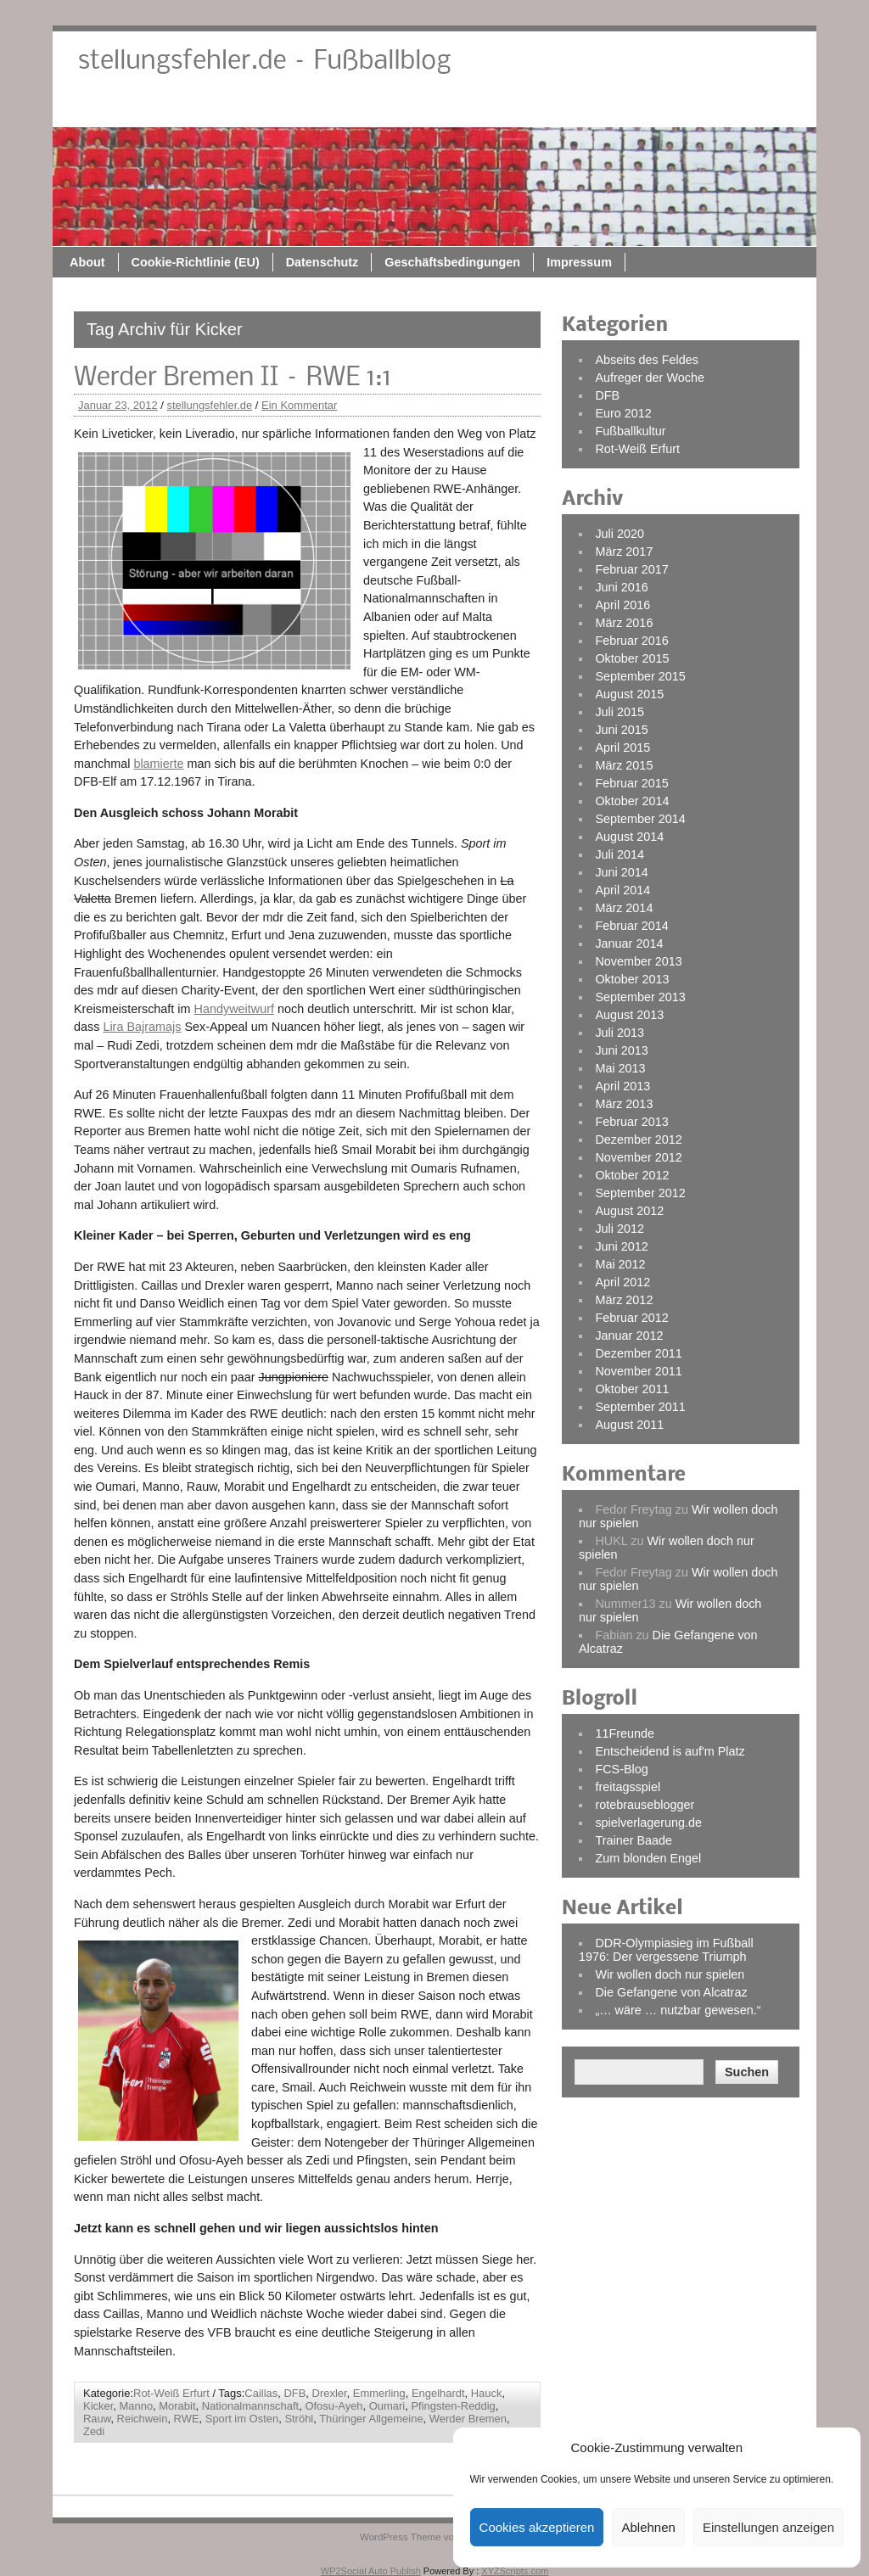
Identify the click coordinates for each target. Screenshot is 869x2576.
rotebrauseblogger (644, 1805)
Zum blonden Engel (648, 1858)
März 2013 (624, 1104)
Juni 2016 (621, 587)
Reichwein (142, 2418)
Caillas (261, 2393)
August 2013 (629, 1015)
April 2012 (622, 1282)
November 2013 (638, 961)
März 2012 (624, 1300)
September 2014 (640, 819)
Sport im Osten (241, 2418)
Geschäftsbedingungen (622, 108)
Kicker (98, 2406)
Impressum (749, 108)
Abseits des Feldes (646, 360)
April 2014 (622, 890)
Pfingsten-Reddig (453, 2406)
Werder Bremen (468, 2418)
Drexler (329, 2393)
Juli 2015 (619, 712)
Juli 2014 (619, 854)
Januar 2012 (629, 1335)
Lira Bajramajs (142, 1026)
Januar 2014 (629, 943)
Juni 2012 (621, 1246)
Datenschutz (492, 108)
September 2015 (640, 676)
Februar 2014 (631, 925)
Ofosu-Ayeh (333, 2406)
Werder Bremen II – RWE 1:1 (232, 378)
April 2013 (622, 1086)
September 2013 (640, 997)
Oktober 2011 (632, 1389)
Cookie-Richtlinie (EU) (365, 108)
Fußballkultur (630, 431)
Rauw (96, 2418)
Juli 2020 (619, 533)
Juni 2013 (621, 1050)
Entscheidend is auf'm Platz (669, 1751)
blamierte (158, 763)
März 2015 (624, 765)
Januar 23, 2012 (118, 405)
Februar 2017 (631, 569)
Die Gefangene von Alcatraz (671, 1992)
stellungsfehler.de (209, 405)
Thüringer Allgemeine (371, 2418)
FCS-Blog (621, 1769)
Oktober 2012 (632, 1175)
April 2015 (622, 747)
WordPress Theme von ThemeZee (434, 2537)
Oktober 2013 (632, 979)
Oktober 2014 (632, 801)
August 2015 (629, 694)
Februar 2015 (631, 783)
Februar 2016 (631, 640)
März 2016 (624, 623)
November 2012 (638, 1157)
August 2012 (629, 1211)
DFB (294, 2393)
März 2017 (624, 551)
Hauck (486, 2393)
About (257, 108)
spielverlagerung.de (648, 1822)
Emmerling (379, 2393)
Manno (136, 2406)
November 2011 (638, 1371)
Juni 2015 (621, 729)
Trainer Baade (633, 1840)
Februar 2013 (631, 1121)
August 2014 (629, 836)
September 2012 (640, 1193)
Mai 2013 (620, 1068)
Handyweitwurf (234, 1009)
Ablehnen (648, 2527)
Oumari (387, 2406)
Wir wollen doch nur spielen (669, 1974)
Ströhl (298, 2418)
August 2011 (629, 1424)
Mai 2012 (620, 1264)
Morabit (177, 2406)
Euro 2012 (623, 413)
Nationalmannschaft (251, 2406)
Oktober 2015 (632, 658)
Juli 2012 (619, 1228)
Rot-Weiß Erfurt (171, 2393)
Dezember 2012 (638, 1139)
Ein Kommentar (299, 405)
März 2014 (624, 908)
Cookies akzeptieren (537, 2527)
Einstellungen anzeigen (768, 2527)
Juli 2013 (619, 1032)
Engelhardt (438, 2393)
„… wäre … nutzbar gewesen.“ (677, 2010)
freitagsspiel (627, 1787)
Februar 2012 (631, 1317)
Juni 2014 (621, 872)
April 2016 (622, 605)
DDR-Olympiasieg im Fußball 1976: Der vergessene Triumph (666, 1949)
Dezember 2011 (638, 1353)
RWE (186, 2418)
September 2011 (640, 1407)
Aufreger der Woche (649, 377)
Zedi (93, 2431)
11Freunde (624, 1733)
